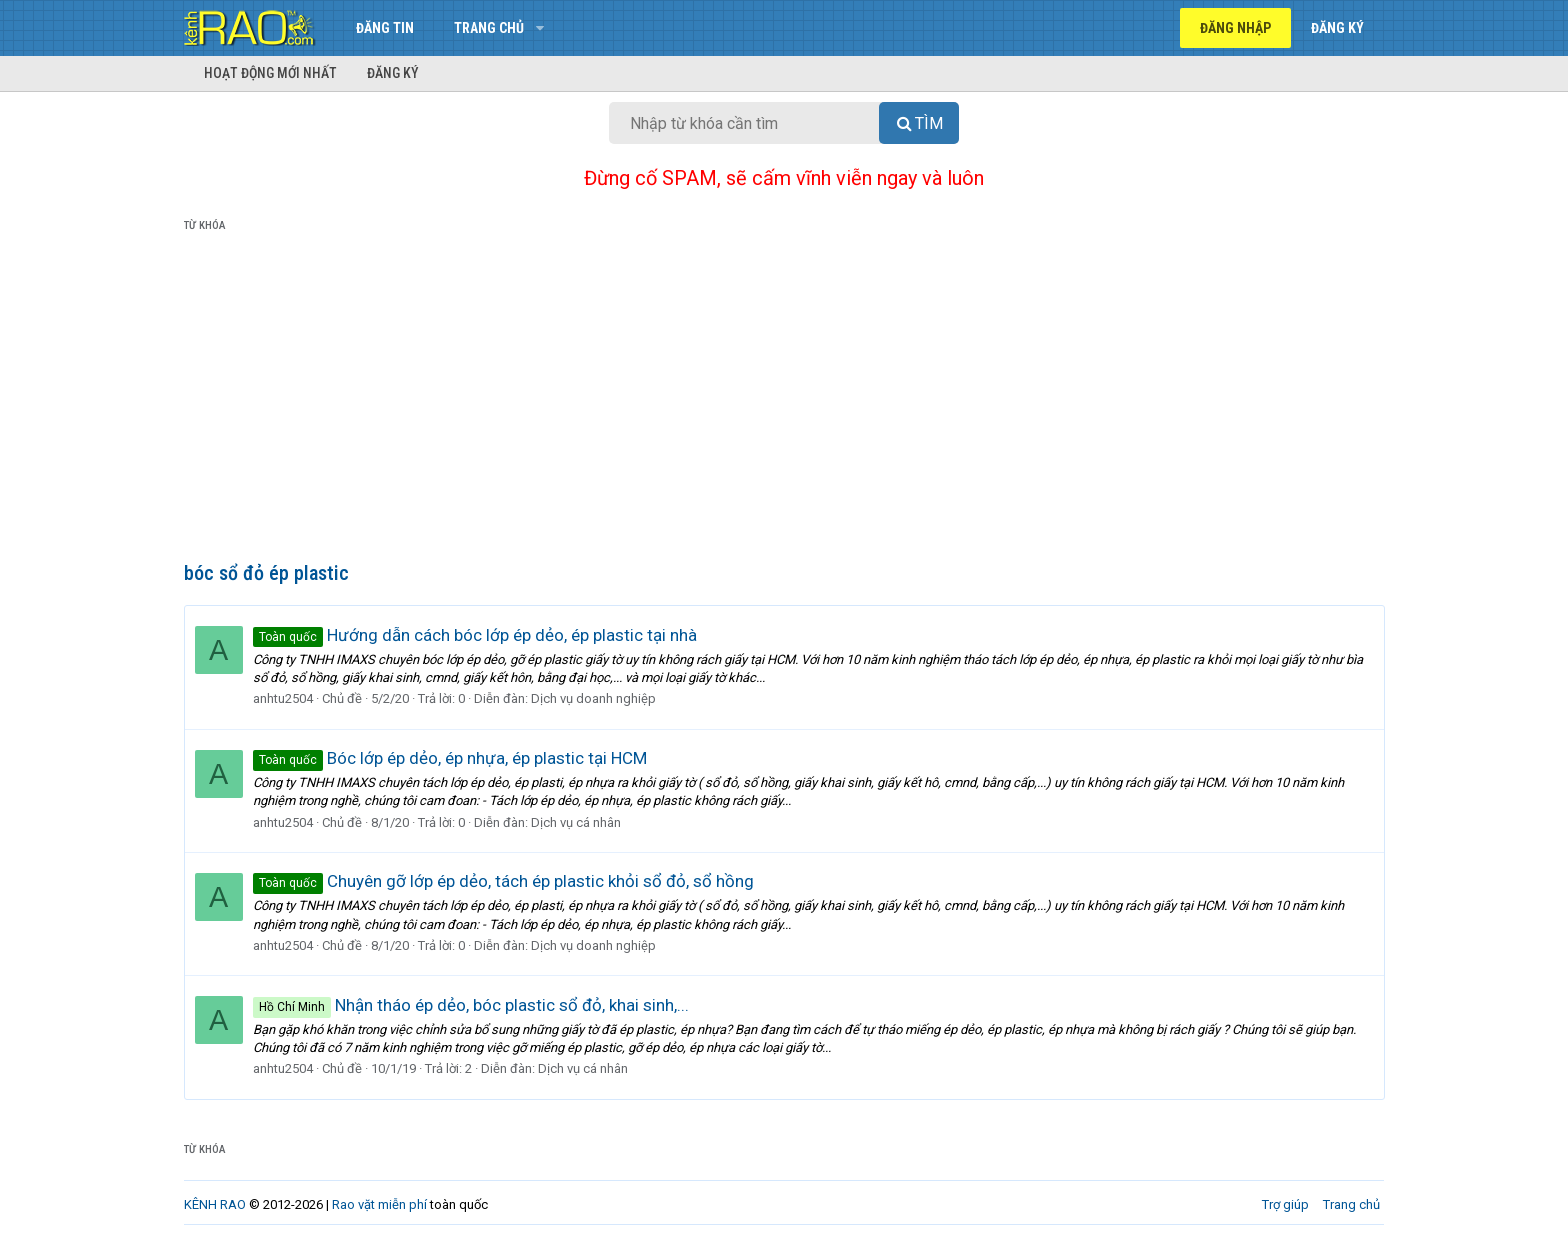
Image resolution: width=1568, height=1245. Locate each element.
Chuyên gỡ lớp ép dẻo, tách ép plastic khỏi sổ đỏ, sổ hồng (503, 881)
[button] (539, 28)
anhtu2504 (283, 698)
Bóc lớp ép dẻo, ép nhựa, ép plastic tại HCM (450, 758)
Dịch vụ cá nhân (576, 822)
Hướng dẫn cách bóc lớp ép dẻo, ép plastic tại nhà (475, 635)
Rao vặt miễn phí (379, 1204)
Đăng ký (393, 73)
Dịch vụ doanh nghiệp (593, 698)
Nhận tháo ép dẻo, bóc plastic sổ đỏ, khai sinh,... (471, 1005)
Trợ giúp (1285, 1204)
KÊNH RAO (215, 1204)
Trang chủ (489, 28)
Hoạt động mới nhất (270, 73)
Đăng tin (385, 28)
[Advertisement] (784, 401)
